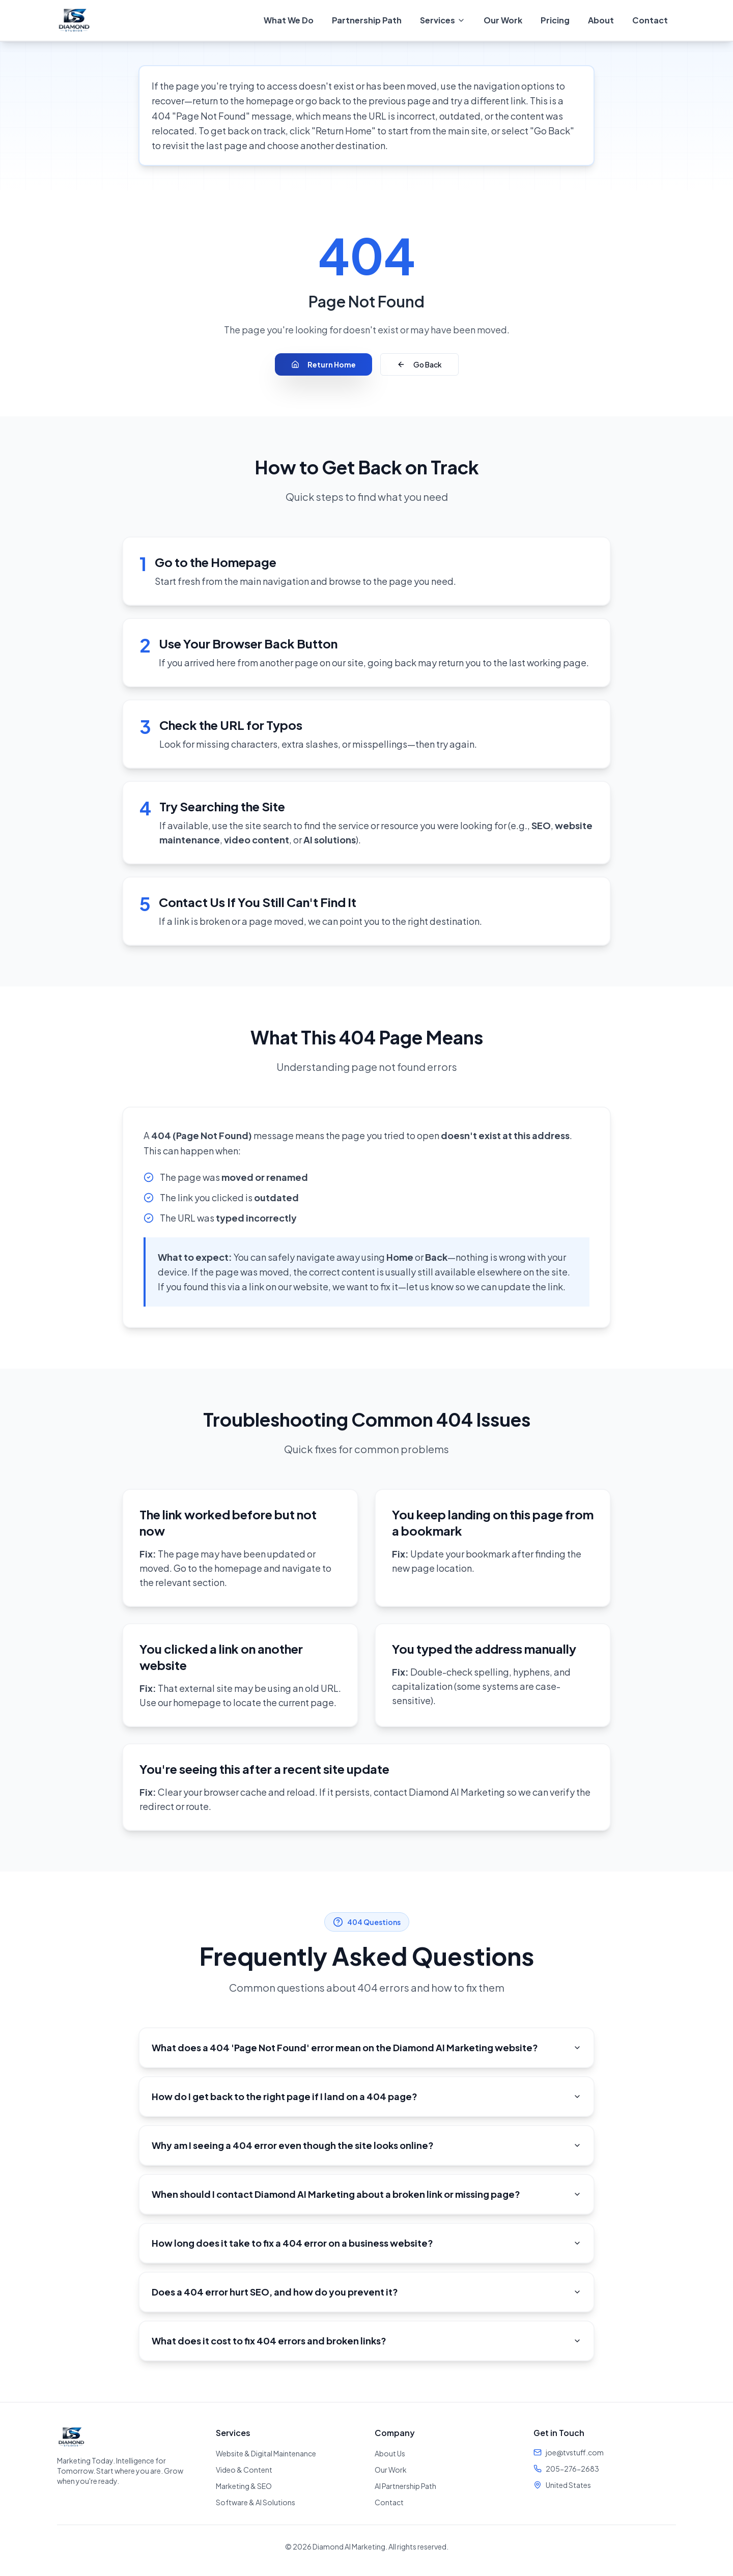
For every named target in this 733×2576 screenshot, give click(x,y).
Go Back (419, 364)
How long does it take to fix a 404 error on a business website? (366, 2243)
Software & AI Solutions (255, 2502)
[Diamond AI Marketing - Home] (74, 20)
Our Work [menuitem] (503, 20)
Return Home (323, 364)
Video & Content (244, 2469)
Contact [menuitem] (650, 20)
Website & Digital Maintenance (266, 2453)
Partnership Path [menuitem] (367, 20)
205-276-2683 (572, 2468)
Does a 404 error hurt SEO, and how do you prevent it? (366, 2292)
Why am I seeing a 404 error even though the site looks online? (366, 2145)
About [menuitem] (601, 20)
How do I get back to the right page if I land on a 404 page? (366, 2096)
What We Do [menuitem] (289, 20)
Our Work (391, 2469)
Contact (389, 2502)
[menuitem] (442, 20)
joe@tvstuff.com (575, 2452)
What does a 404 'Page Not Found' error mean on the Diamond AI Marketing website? (366, 2047)
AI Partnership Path (405, 2485)
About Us (390, 2453)
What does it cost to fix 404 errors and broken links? (366, 2340)
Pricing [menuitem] (555, 20)
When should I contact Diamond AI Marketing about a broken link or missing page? (366, 2194)
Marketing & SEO (244, 2485)
